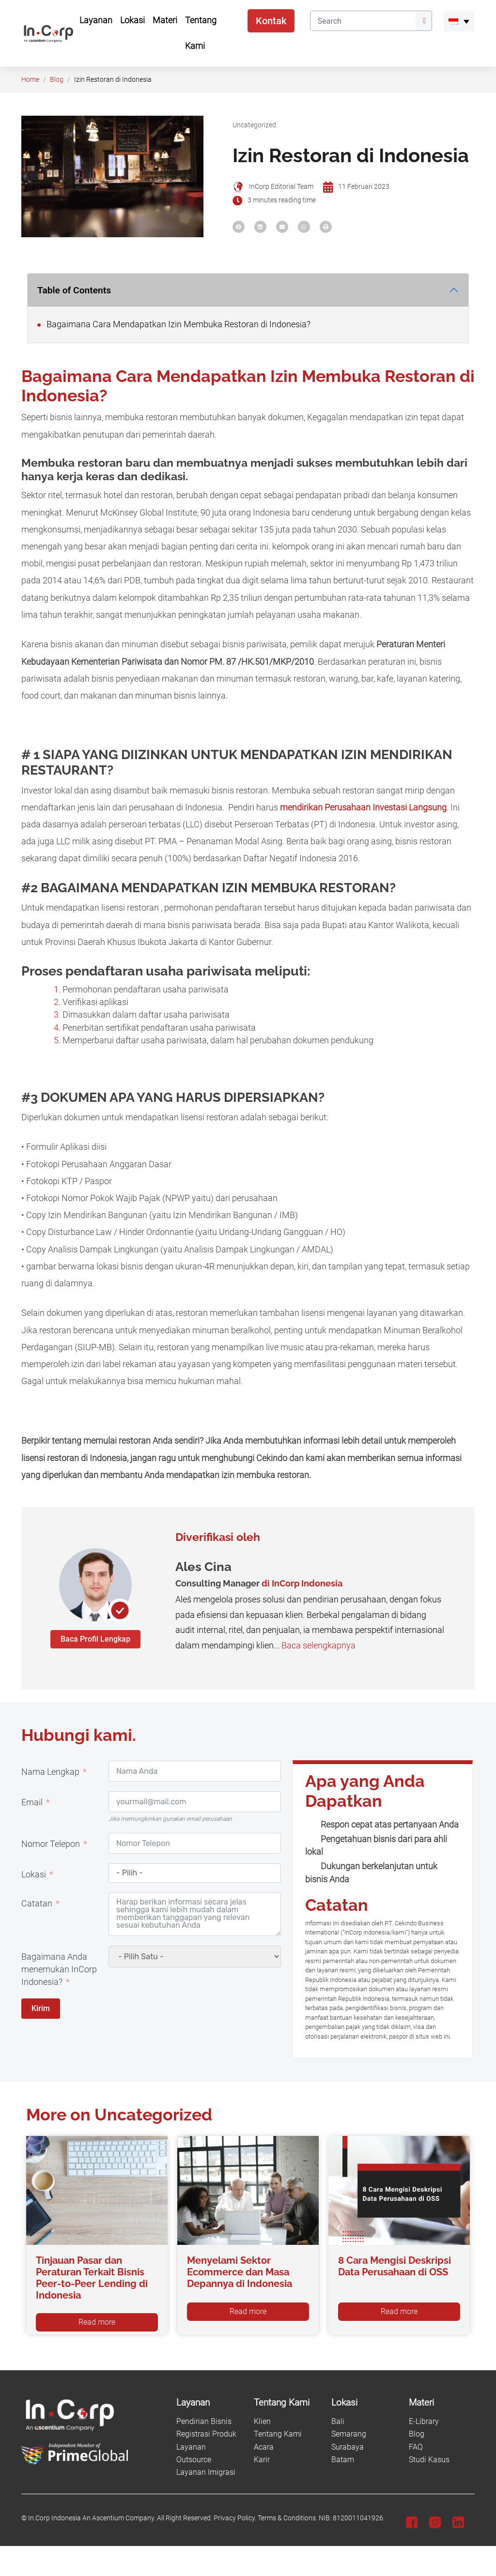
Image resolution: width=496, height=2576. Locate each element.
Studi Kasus (429, 2459)
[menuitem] (459, 21)
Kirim (40, 2008)
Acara (264, 2447)
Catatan (36, 1903)
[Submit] (424, 21)
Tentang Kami (278, 2434)
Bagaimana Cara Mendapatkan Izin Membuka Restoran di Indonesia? (173, 324)
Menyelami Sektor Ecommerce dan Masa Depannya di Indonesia (239, 2272)
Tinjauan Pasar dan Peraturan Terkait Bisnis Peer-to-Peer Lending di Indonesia (92, 2278)
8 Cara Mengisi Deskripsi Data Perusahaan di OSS (394, 2266)
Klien (262, 2421)
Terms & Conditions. (287, 2518)
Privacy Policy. (235, 2518)
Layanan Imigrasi (205, 2472)
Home (30, 80)
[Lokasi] (364, 2402)
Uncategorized (254, 125)
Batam (342, 2459)
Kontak (271, 21)
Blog (56, 80)
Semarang (348, 2434)
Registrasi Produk (206, 2434)
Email (32, 1802)
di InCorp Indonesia (302, 1583)
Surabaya (347, 2447)
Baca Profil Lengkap (95, 1639)
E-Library (424, 2421)
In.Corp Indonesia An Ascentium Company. (91, 2518)
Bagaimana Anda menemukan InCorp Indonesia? (59, 1969)
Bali (337, 2421)
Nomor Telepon (50, 1844)
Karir (262, 2459)
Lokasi (33, 1874)
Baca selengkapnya (318, 1645)
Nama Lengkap (50, 1772)
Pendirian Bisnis (204, 2421)
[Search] (363, 21)
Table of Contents (74, 290)
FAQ (416, 2447)
